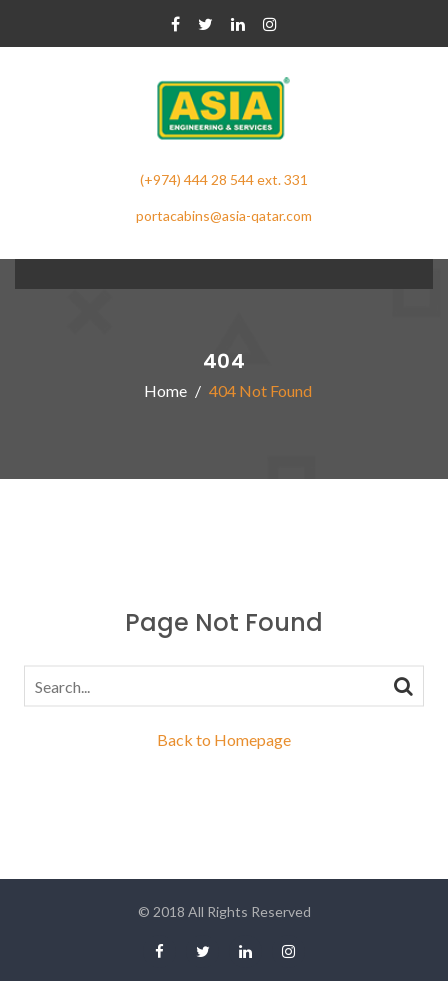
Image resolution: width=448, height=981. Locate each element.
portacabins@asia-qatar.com (224, 215)
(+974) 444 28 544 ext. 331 (224, 179)
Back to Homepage (224, 739)
